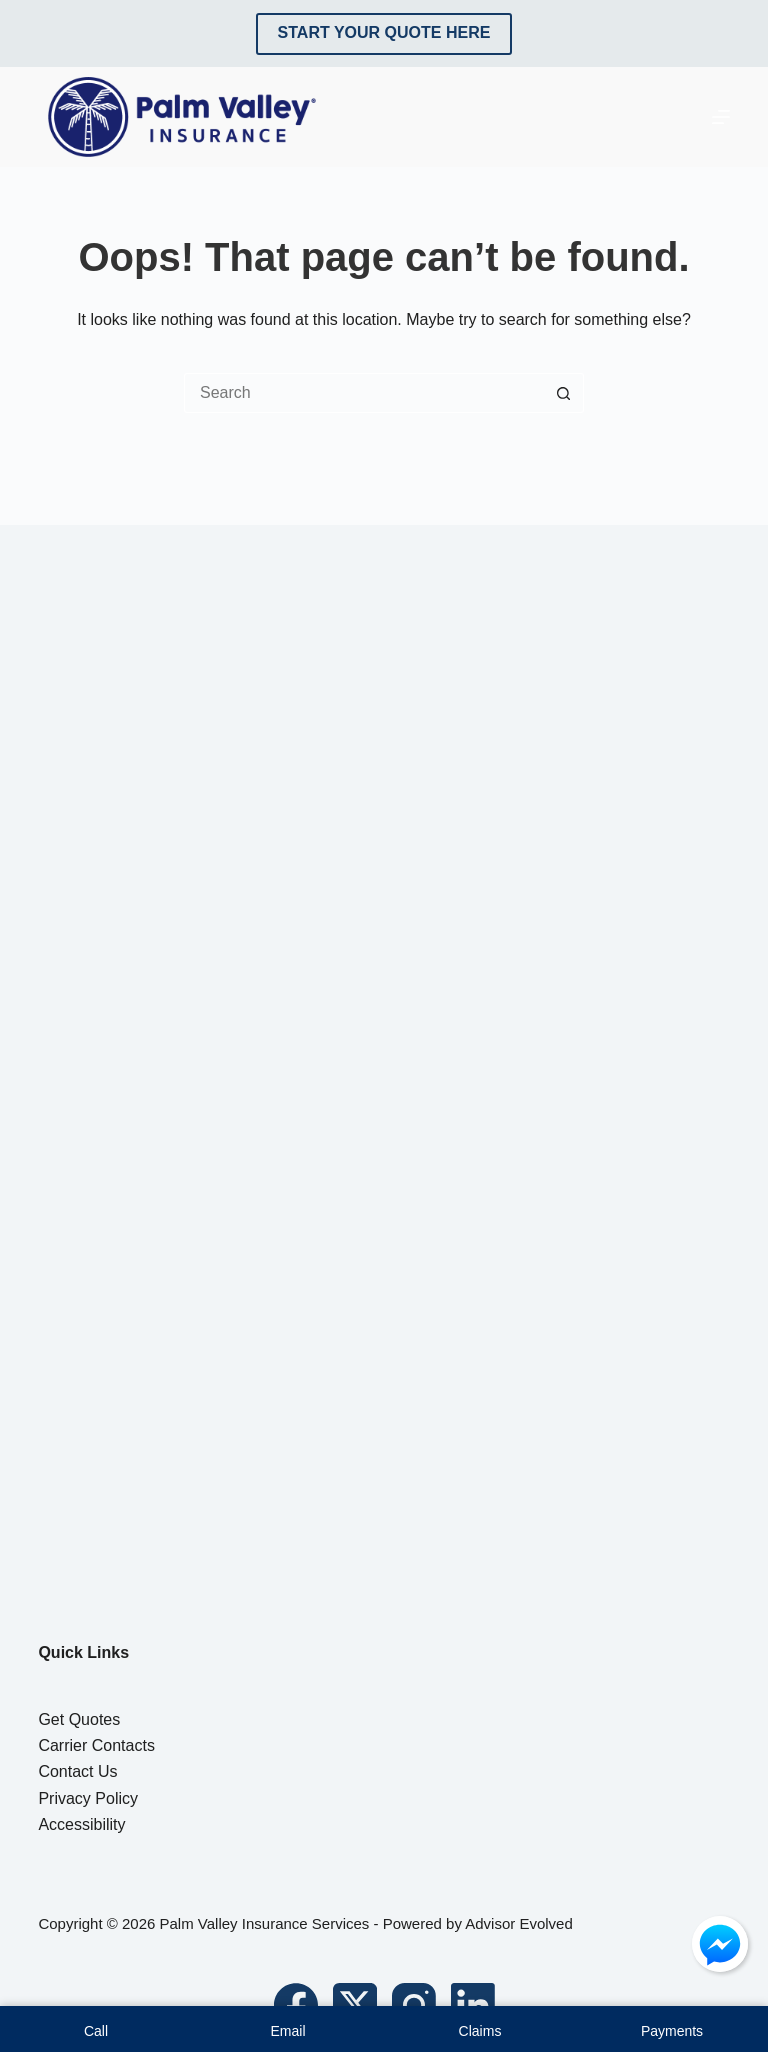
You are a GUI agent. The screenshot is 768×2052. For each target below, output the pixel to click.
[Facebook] (296, 2005)
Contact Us (77, 1771)
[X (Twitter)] (355, 2005)
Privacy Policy (88, 1798)
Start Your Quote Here (384, 32)
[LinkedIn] (473, 2005)
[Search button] (564, 393)
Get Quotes (79, 1719)
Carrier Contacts (96, 1745)
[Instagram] (414, 2005)
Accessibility (81, 1824)
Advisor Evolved (519, 1923)
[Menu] (721, 117)
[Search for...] (364, 393)
